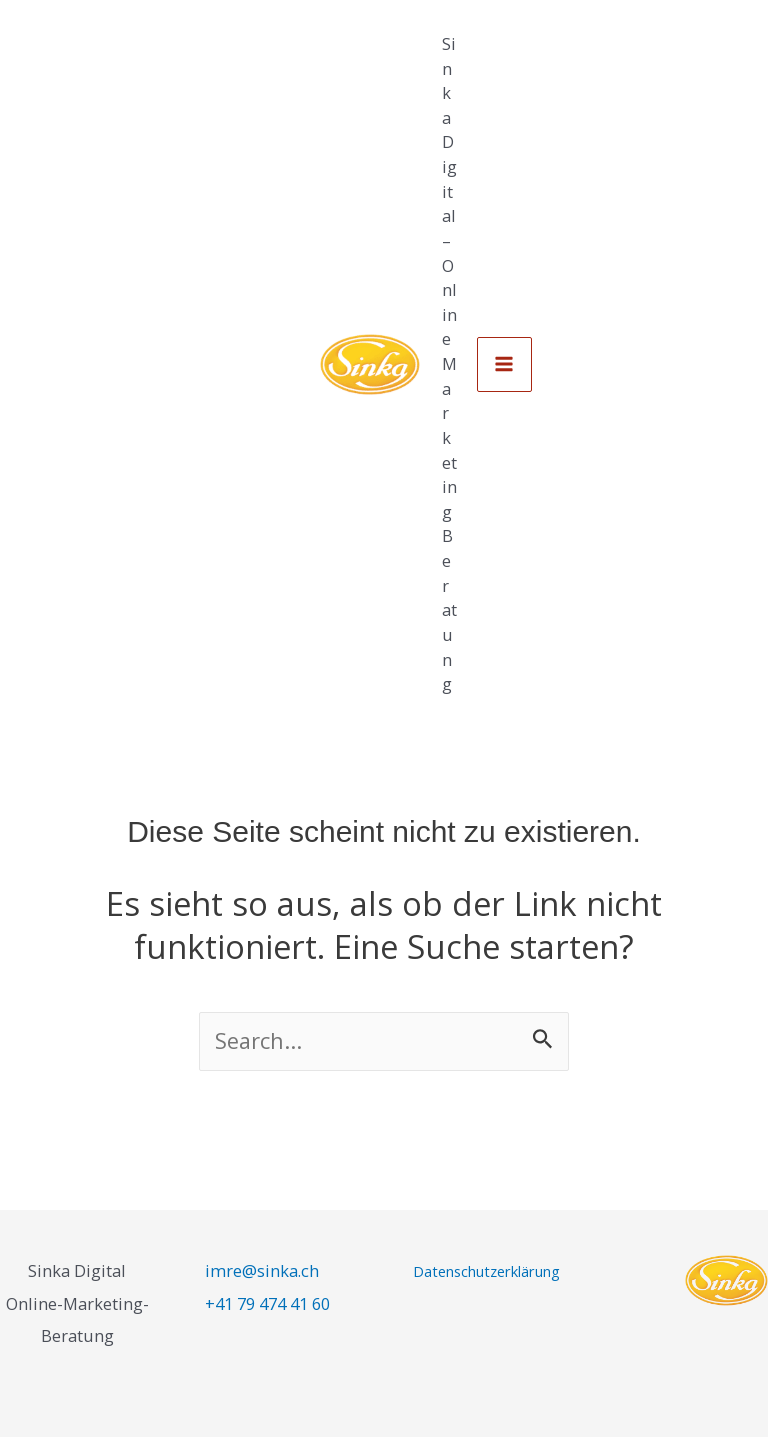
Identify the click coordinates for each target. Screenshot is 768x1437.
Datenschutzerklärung (486, 1271)
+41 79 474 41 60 (267, 1303)
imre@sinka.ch (262, 1270)
